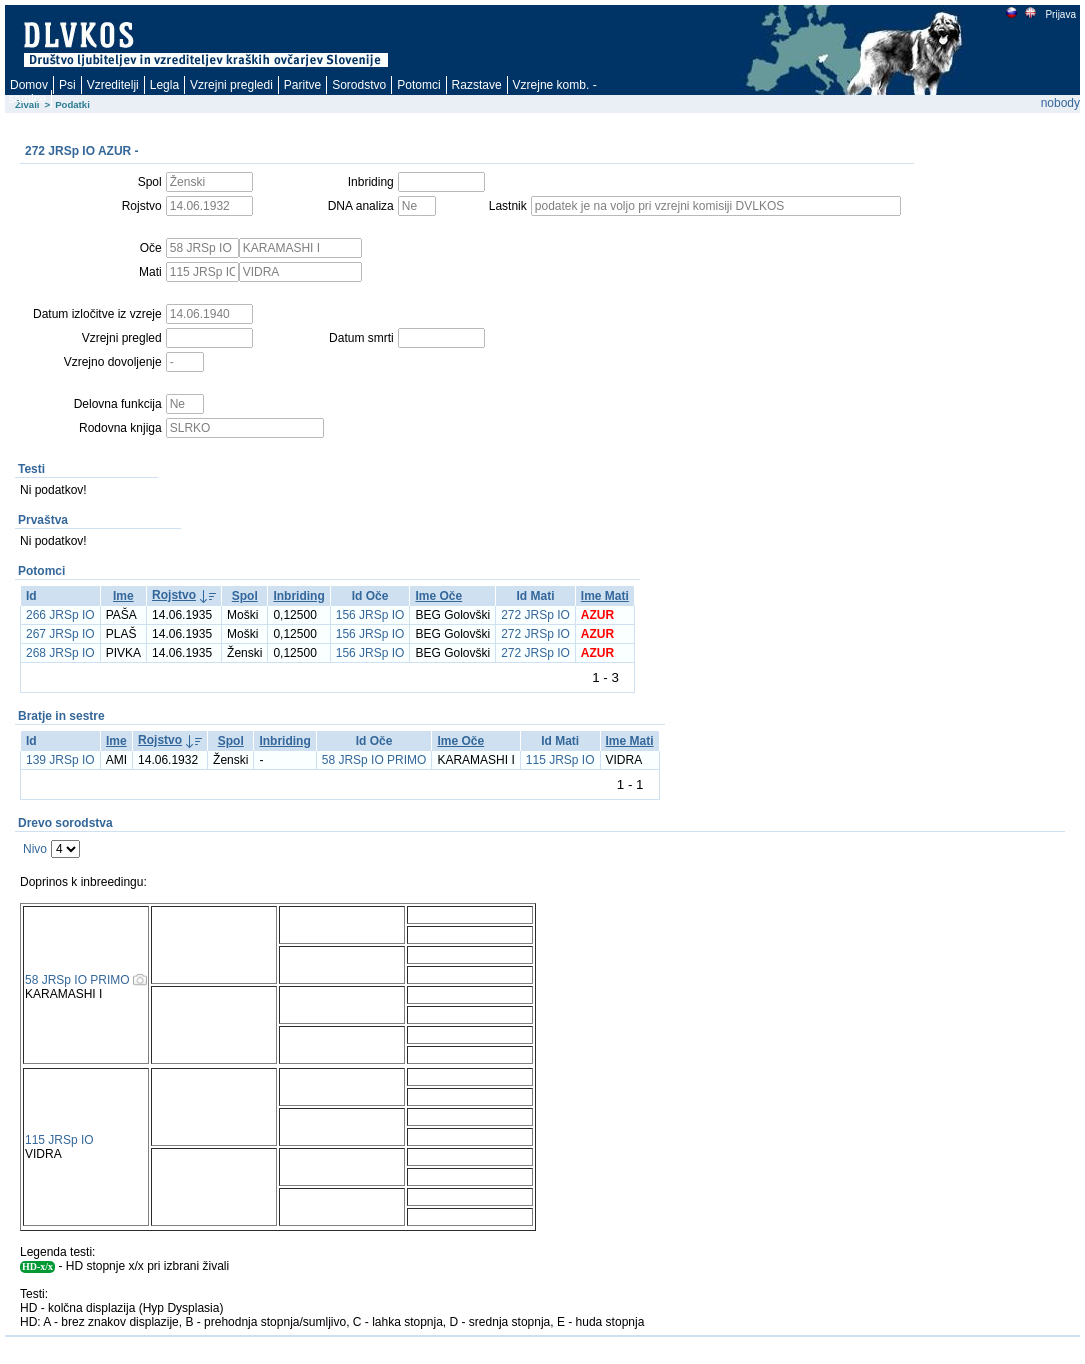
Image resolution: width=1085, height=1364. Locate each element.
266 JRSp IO (60, 615)
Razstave (477, 85)
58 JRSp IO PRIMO (374, 760)
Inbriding (298, 596)
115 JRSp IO (560, 760)
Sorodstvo (359, 85)
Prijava (1060, 14)
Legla (164, 85)
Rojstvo (174, 595)
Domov (29, 85)
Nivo (35, 849)
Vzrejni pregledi (231, 85)
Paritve (302, 85)
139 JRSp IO (60, 760)
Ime (123, 596)
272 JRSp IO (535, 615)
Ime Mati (605, 596)
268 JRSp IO (60, 653)
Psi (67, 85)
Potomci (418, 85)
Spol (245, 596)
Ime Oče (438, 596)
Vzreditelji (113, 85)
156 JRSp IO (370, 615)
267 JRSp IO (60, 634)
